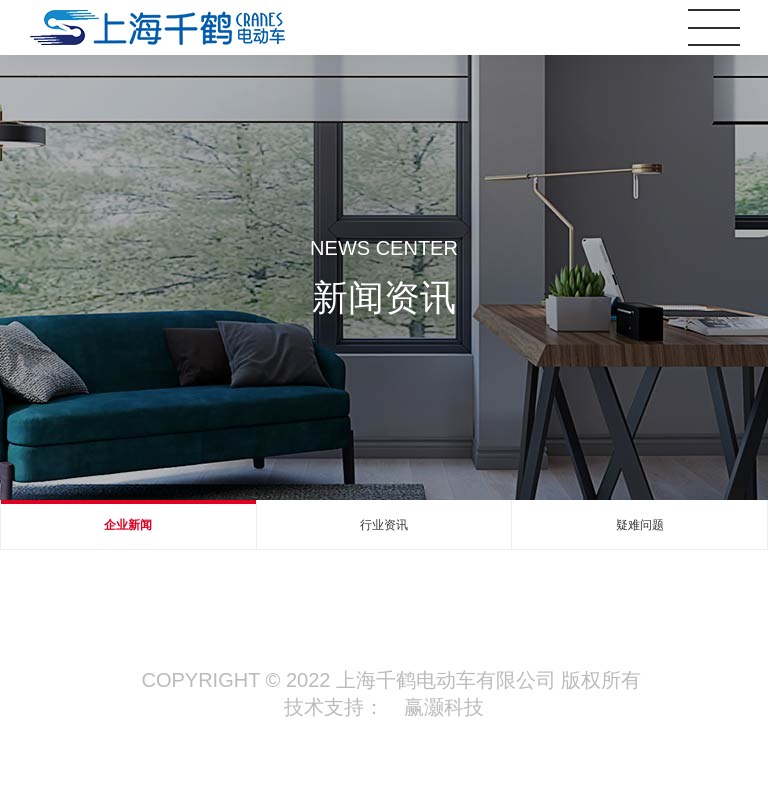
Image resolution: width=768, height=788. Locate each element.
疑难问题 (640, 525)
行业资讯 (384, 525)
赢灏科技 (444, 707)
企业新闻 (128, 525)
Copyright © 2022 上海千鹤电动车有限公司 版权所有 (392, 680)
